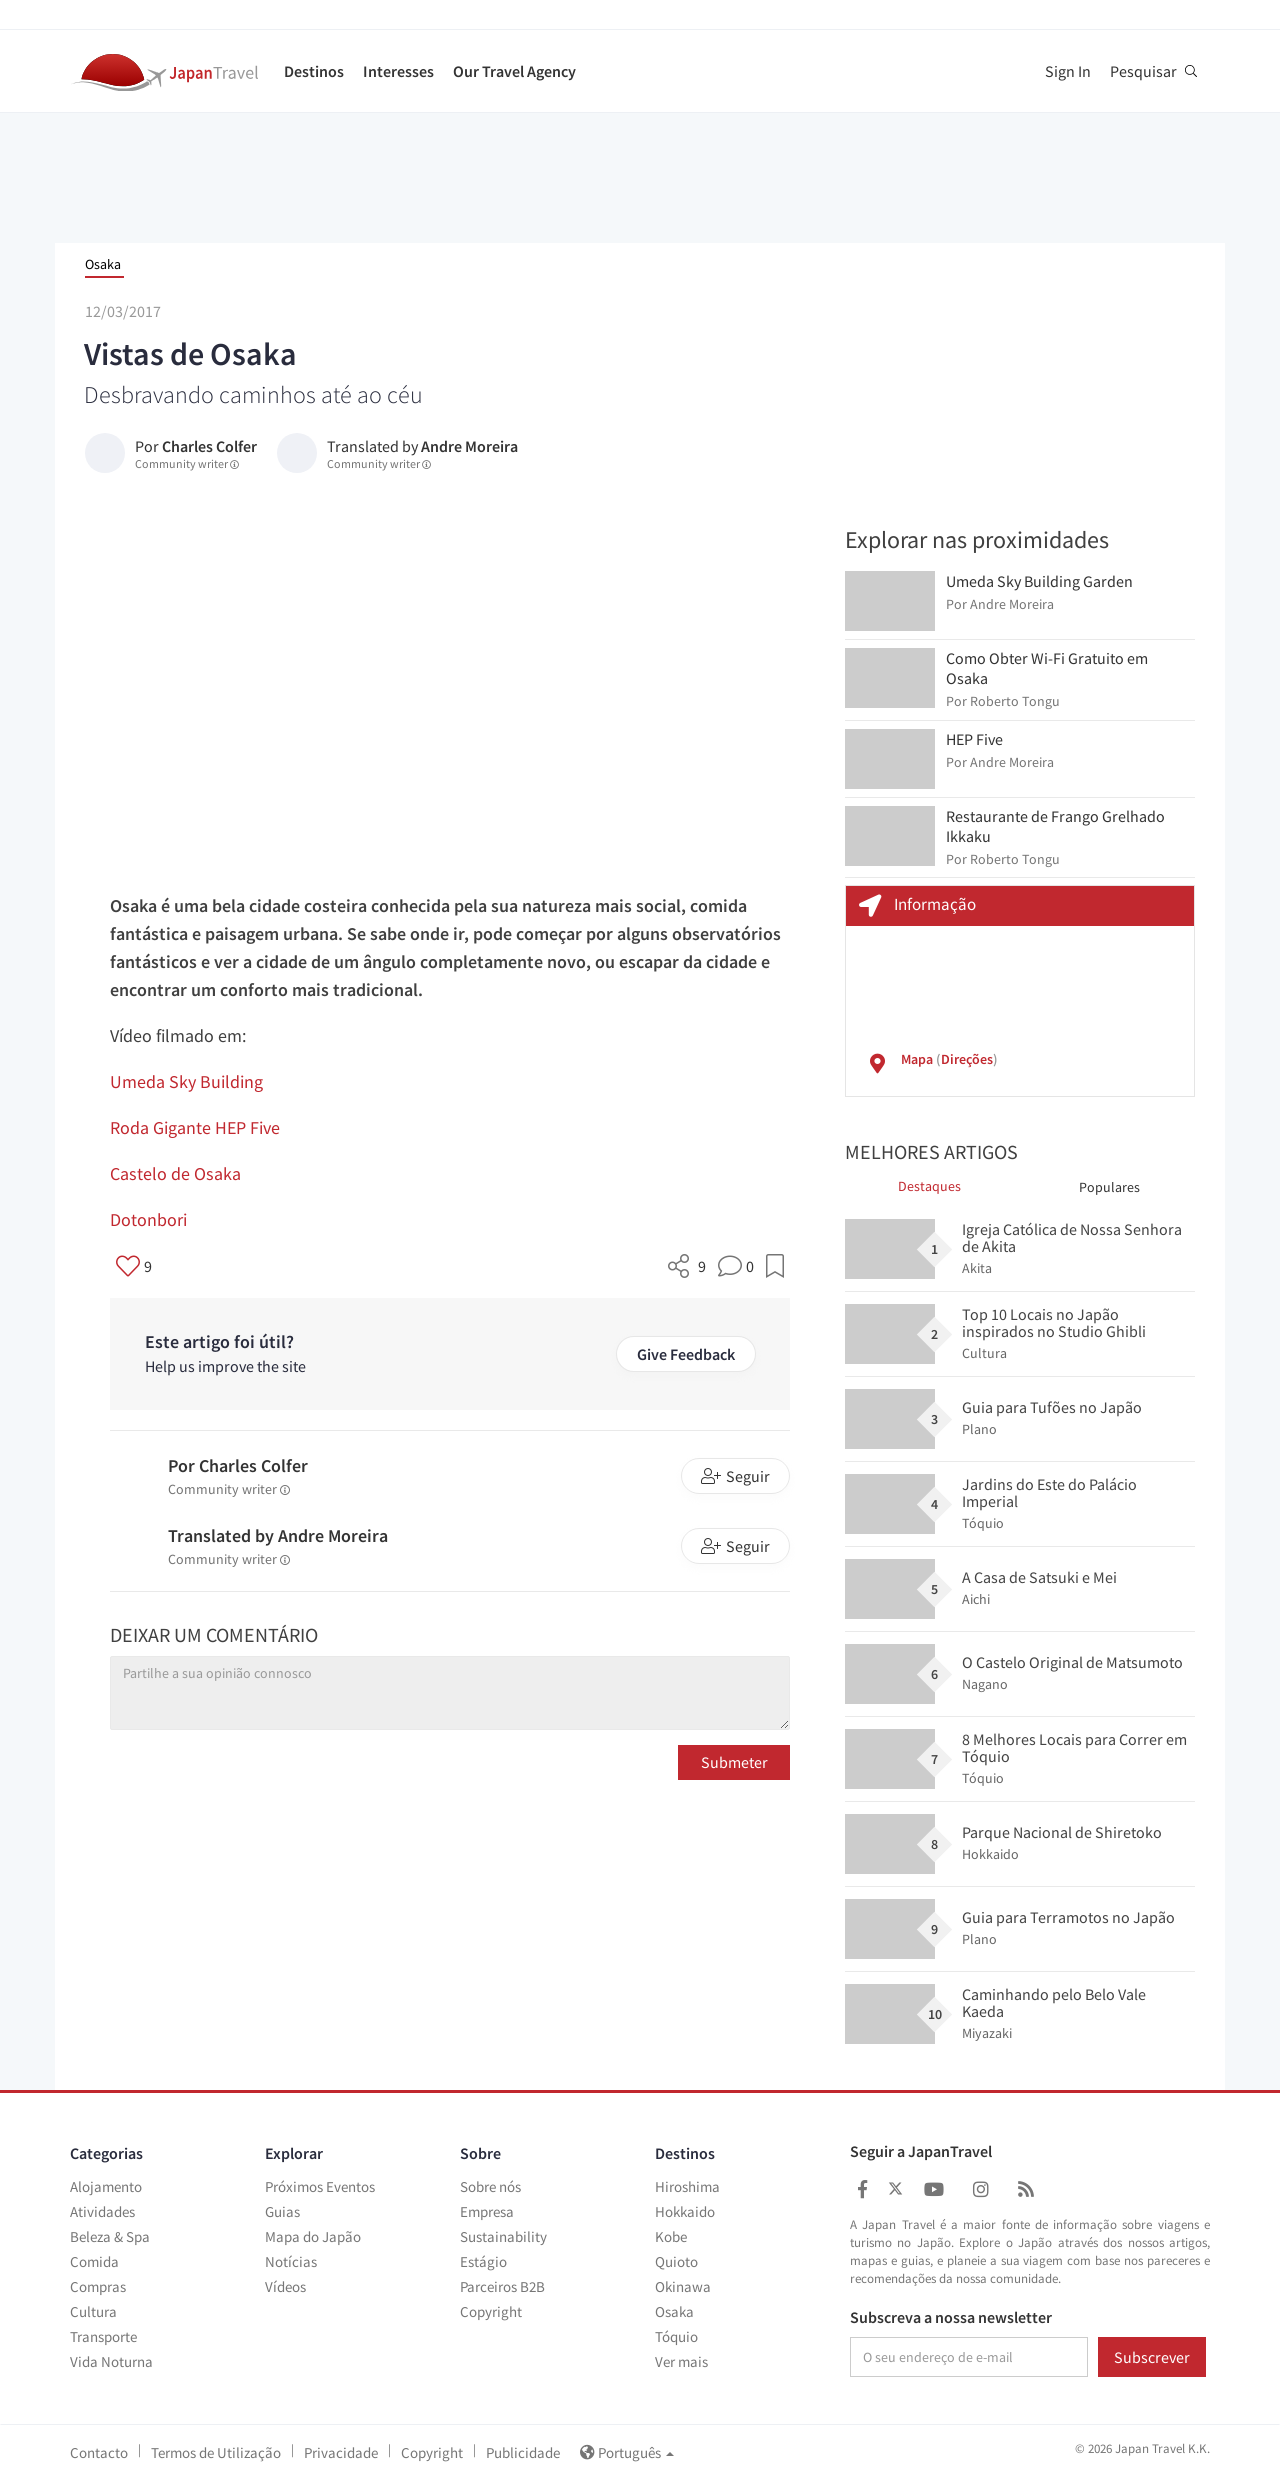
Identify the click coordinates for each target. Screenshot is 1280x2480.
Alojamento (106, 2186)
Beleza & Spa (110, 2236)
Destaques (929, 1186)
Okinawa (683, 2286)
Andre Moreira (469, 446)
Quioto (676, 2261)
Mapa (917, 1059)
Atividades (102, 2211)
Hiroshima (687, 2186)
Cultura (93, 2311)
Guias (282, 2211)
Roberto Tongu (1015, 701)
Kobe (671, 2236)
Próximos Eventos (320, 2186)
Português (627, 2452)
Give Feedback (686, 1354)
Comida (94, 2261)
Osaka (103, 264)
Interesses (398, 71)
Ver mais (681, 2361)
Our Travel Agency (514, 71)
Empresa (487, 2211)
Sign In (1068, 71)
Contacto (99, 2452)
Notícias (291, 2261)
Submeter (734, 1762)
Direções (967, 1059)
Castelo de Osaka (175, 1173)
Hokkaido (685, 2211)
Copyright (491, 2311)
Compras (98, 2286)
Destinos (314, 71)
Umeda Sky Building (186, 1081)
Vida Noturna (111, 2361)
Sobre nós (490, 2186)
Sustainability (503, 2236)
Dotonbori (148, 1219)
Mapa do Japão (313, 2236)
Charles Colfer (209, 446)
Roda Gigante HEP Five (195, 1127)
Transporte (103, 2336)
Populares (1109, 1187)
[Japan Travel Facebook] (862, 2189)
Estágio (483, 2261)
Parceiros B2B (502, 2286)
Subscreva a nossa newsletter (951, 2318)
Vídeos (285, 2286)
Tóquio (676, 2336)
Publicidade (523, 2452)
